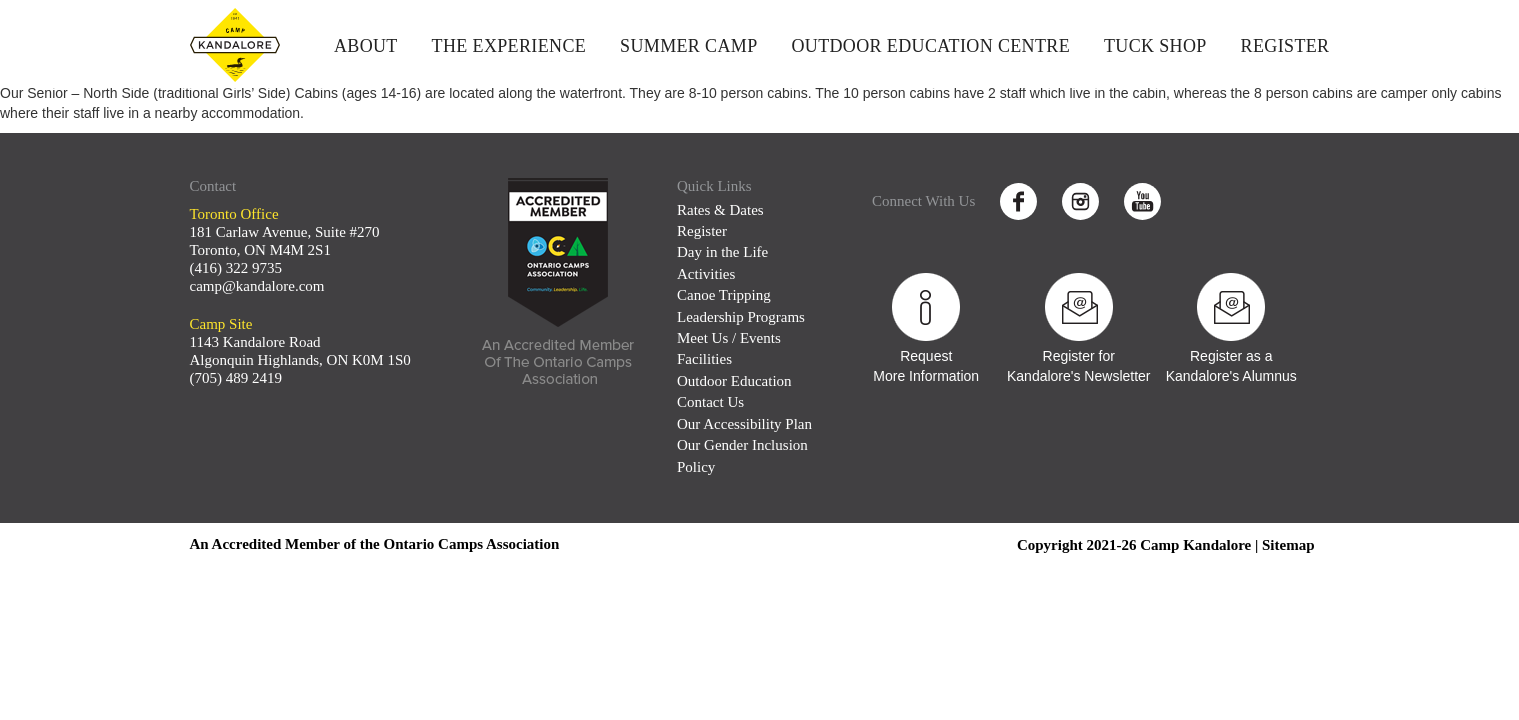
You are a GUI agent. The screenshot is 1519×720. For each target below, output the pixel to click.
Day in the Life (722, 252)
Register (1285, 46)
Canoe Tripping (724, 295)
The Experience (509, 46)
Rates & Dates (720, 210)
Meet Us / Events (729, 338)
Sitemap (1288, 545)
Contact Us (710, 402)
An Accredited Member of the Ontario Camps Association (375, 544)
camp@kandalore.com (257, 286)
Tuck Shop (1155, 46)
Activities (706, 274)
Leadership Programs (741, 317)
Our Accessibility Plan (744, 424)
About (366, 46)
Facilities (704, 359)
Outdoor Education (734, 381)
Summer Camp (689, 46)
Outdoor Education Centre (930, 46)
